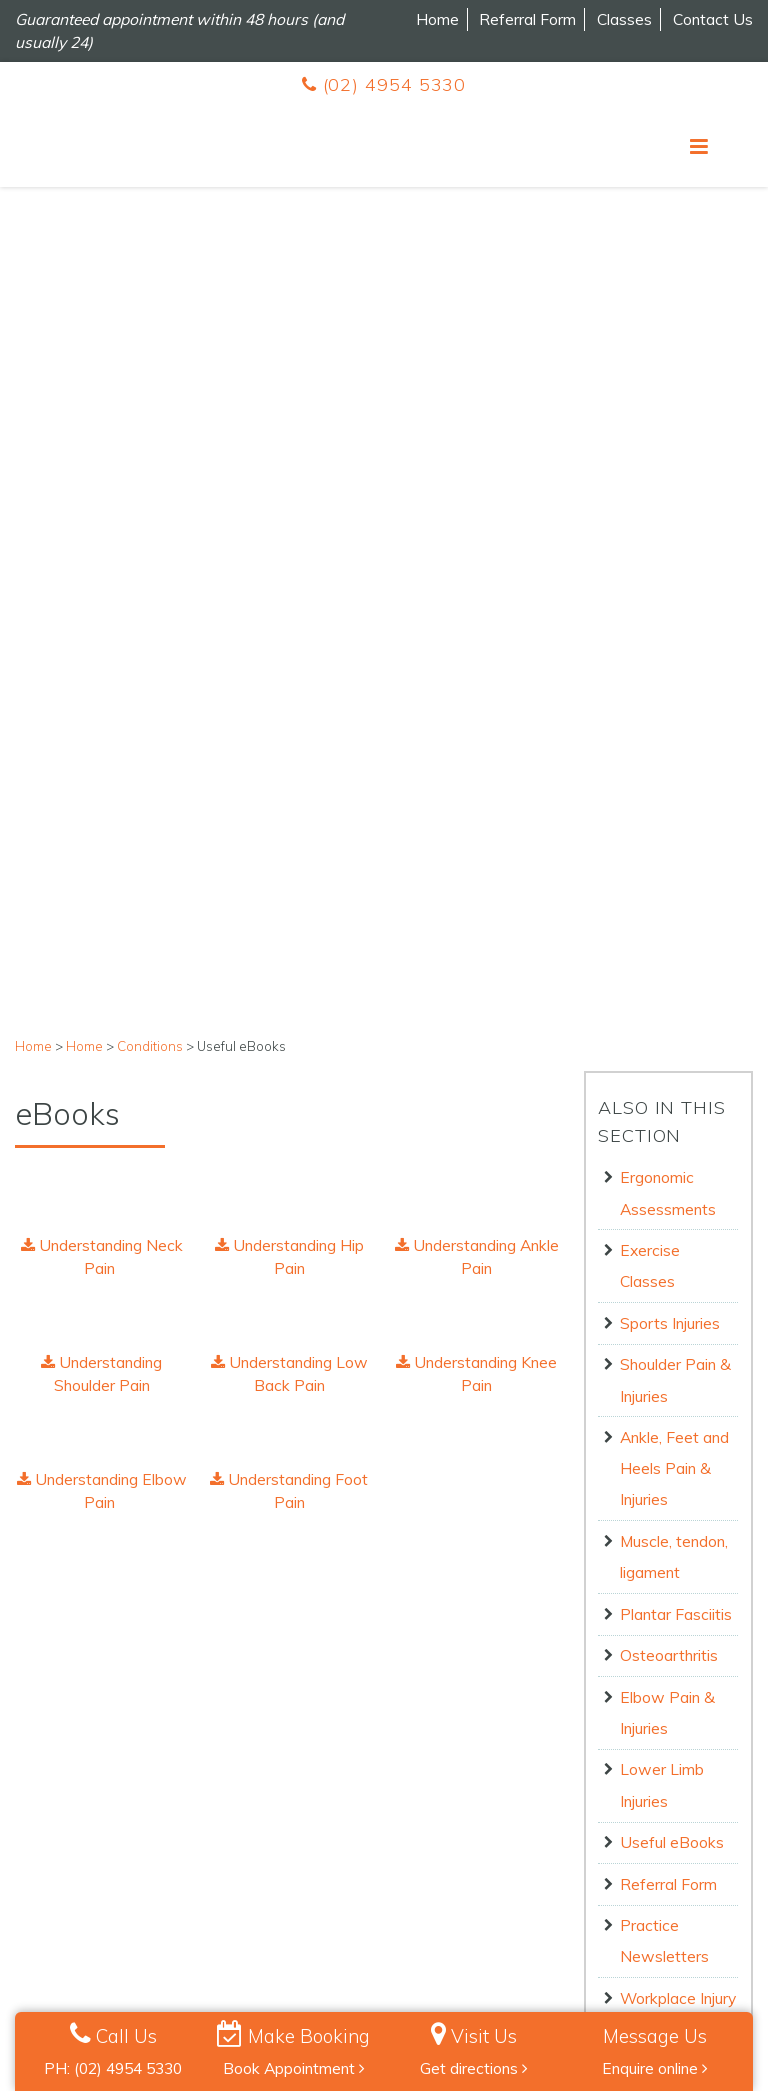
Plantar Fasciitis (676, 863)
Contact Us (713, 19)
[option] (138, 1581)
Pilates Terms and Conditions (112, 1895)
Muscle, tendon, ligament (674, 805)
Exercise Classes (650, 514)
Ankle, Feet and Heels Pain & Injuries (674, 717)
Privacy (92, 1990)
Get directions (474, 2068)
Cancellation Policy (237, 1990)
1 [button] (354, 1664)
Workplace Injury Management (678, 1262)
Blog (30, 1867)
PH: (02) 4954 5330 (113, 2068)
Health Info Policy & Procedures (612, 1990)
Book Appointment (294, 2068)
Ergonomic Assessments (668, 441)
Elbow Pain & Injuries (667, 961)
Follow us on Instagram (363, 1891)
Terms (149, 1990)
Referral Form (527, 19)
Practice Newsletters (664, 1189)
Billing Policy (340, 1990)
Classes (624, 19)
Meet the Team (64, 1839)
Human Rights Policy (451, 1990)
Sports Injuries (670, 572)
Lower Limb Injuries (662, 1033)
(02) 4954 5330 (384, 84)
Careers (41, 1811)
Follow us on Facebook (358, 1856)
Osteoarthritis (669, 904)
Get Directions (572, 1849)
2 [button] (384, 1664)
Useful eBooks (672, 1091)
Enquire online (655, 2068)
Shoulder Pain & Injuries (675, 628)
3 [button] (414, 1664)
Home (437, 19)
